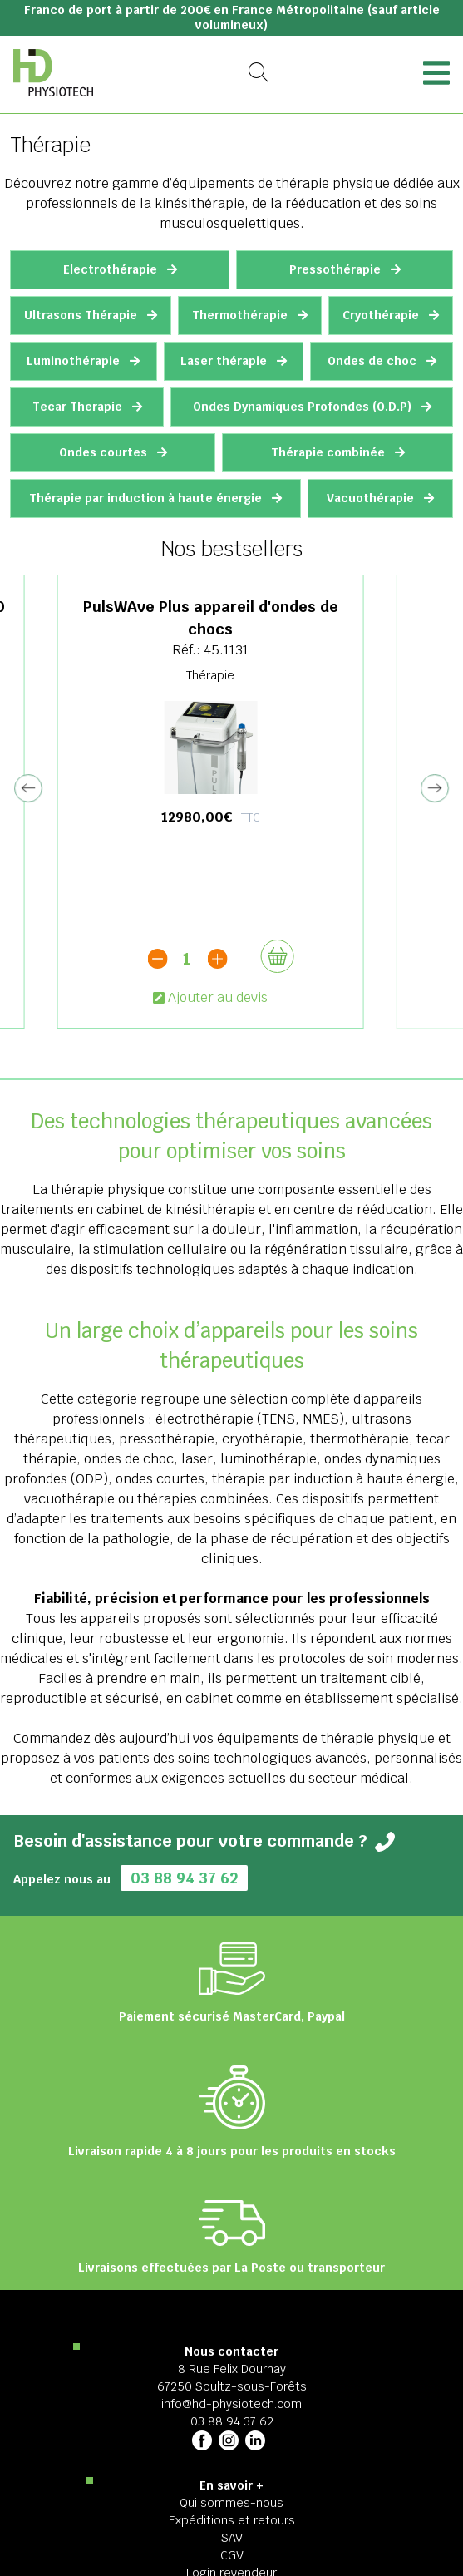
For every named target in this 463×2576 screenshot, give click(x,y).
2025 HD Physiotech (290, 2562)
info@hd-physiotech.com (231, 2316)
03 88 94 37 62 (184, 1790)
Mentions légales (62, 2562)
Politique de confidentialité (172, 2562)
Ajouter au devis (231, 910)
